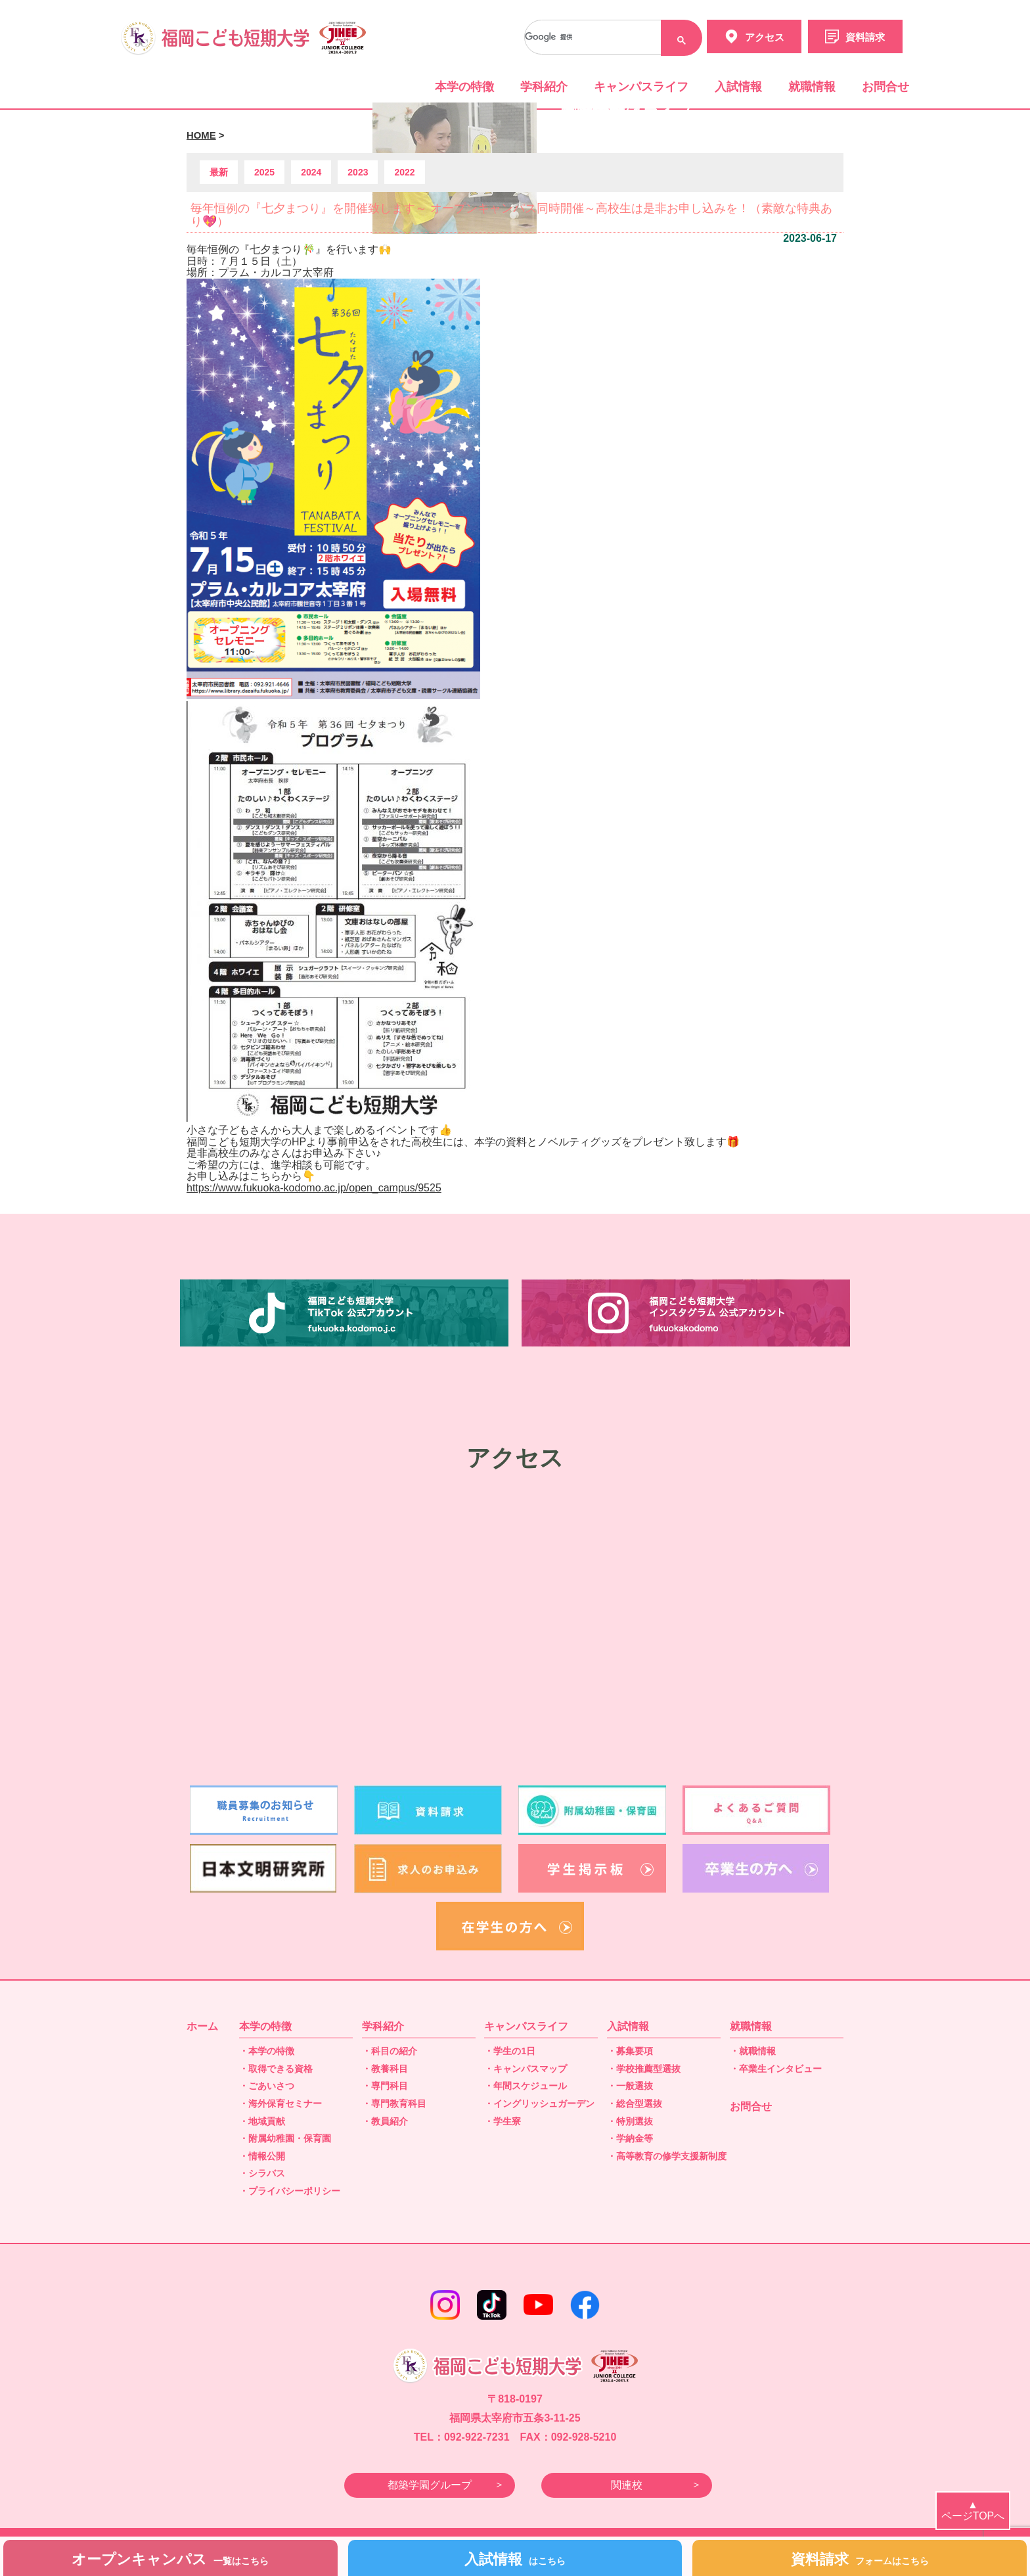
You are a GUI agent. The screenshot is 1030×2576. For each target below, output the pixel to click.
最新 (219, 172)
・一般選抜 (630, 2086)
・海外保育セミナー (280, 2103)
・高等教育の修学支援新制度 (667, 2156)
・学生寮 (502, 2121)
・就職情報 (753, 2051)
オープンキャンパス (170, 2559)
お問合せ (885, 86)
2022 (404, 172)
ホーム (202, 2026)
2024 (311, 172)
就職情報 (812, 86)
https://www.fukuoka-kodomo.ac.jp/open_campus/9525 (314, 1187)
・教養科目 (385, 2068)
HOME (201, 135)
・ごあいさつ (266, 2086)
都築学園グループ (430, 2485)
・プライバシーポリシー (289, 2191)
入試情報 (738, 86)
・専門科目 (385, 2086)
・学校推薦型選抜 (644, 2068)
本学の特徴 (464, 86)
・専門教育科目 (394, 2103)
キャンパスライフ (641, 86)
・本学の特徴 (266, 2051)
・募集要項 (630, 2051)
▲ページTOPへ (973, 2510)
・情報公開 (262, 2156)
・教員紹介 (385, 2121)
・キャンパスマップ (525, 2068)
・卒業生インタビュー (776, 2068)
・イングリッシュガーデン (539, 2103)
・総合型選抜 (634, 2103)
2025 (264, 172)
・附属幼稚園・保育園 (285, 2138)
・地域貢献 (262, 2121)
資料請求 (860, 2559)
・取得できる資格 (276, 2068)
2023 (357, 172)
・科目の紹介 (389, 2051)
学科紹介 (544, 86)
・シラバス (262, 2173)
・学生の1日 (509, 2051)
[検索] (609, 37)
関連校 (626, 2485)
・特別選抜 (630, 2121)
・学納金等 (630, 2138)
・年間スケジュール (525, 2086)
